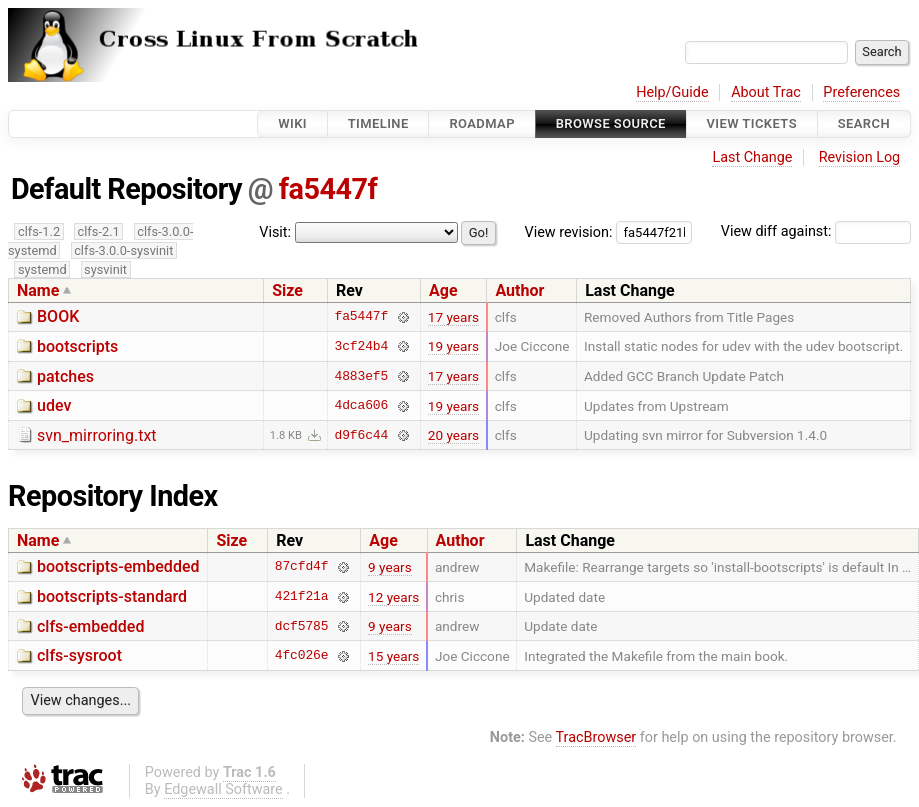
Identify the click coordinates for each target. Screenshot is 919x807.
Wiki (292, 123)
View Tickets (752, 123)
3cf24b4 (362, 346)
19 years (453, 346)
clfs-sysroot (79, 655)
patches (65, 376)
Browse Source (611, 123)
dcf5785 (302, 626)
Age (443, 290)
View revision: (569, 231)
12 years (393, 597)
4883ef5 (362, 376)
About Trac (766, 92)
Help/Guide (672, 92)
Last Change (752, 157)
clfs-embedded (90, 626)
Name (38, 290)
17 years (453, 317)
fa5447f (328, 189)
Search (864, 123)
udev (54, 405)
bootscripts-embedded (118, 566)
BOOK (58, 316)
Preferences (861, 92)
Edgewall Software (223, 789)
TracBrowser (596, 737)
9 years (390, 567)
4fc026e (302, 656)
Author (519, 290)
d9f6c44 (362, 435)
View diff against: (816, 231)
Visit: (275, 232)
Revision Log (860, 157)
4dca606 (362, 406)
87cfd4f (302, 567)
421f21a (302, 597)
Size (287, 290)
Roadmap (482, 123)
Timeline (378, 123)
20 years (453, 435)
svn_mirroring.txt (97, 435)
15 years (393, 656)
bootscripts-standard (112, 596)
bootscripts (77, 346)
